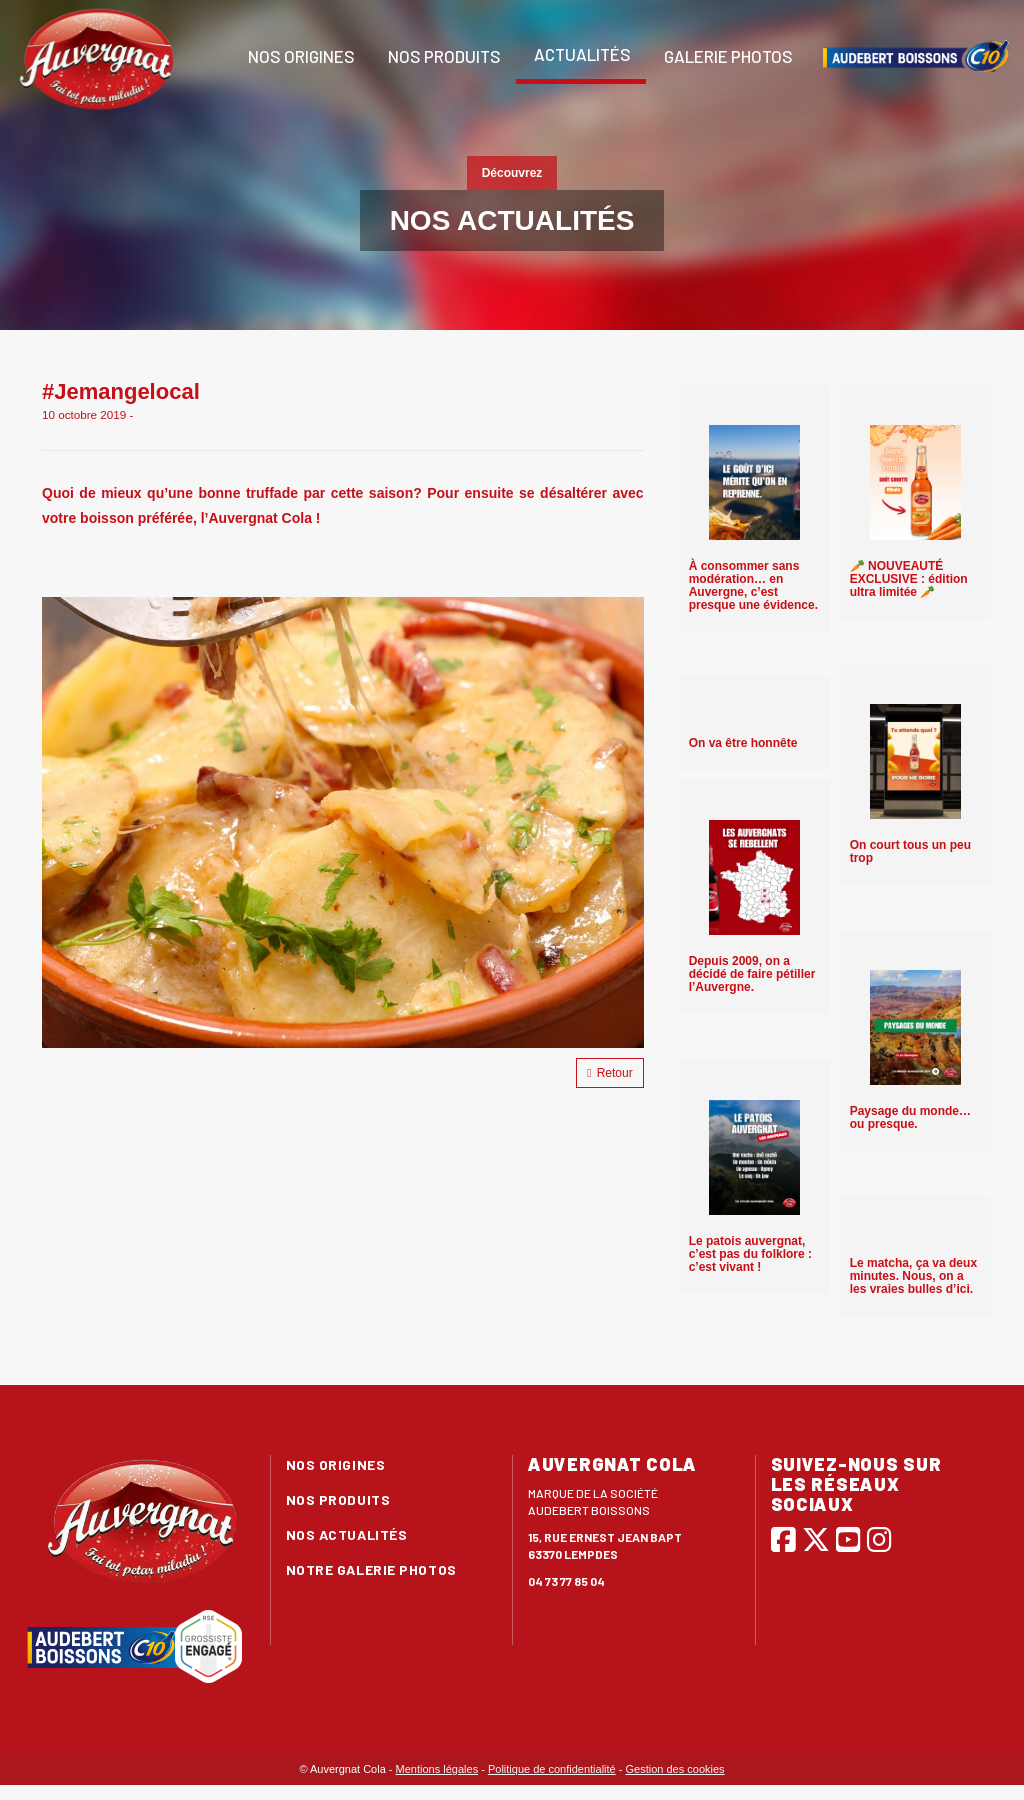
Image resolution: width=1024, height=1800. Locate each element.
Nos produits (443, 56)
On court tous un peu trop (910, 851)
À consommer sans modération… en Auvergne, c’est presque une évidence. (753, 586)
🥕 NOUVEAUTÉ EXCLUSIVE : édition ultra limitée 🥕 (909, 579)
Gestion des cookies (675, 1769)
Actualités (581, 54)
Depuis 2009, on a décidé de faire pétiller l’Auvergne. (752, 974)
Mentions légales (437, 1769)
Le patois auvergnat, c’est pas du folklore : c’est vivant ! (750, 1254)
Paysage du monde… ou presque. (910, 1117)
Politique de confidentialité (552, 1769)
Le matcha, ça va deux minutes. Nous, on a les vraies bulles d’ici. (913, 1276)
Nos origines (300, 56)
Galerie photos (727, 56)
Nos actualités (347, 1534)
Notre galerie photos (371, 1569)
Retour (609, 1073)
